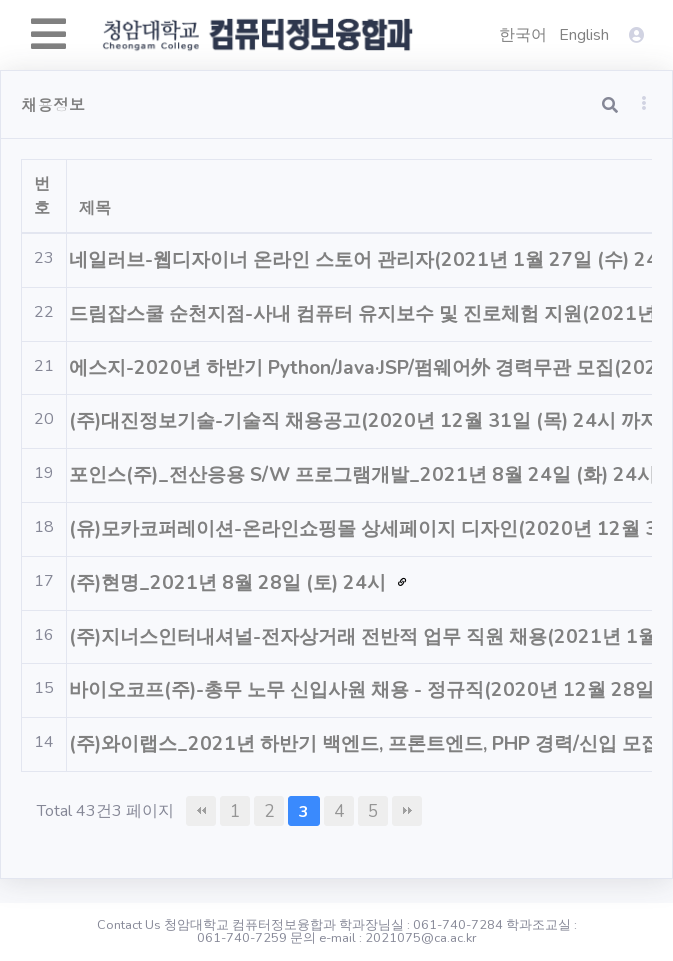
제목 (95, 208)
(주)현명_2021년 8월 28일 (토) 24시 (230, 583)
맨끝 (407, 811)
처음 (201, 811)
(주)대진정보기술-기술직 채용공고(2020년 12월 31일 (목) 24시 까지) (369, 421)
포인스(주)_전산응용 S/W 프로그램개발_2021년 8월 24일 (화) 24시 (365, 475)
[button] (644, 103)
